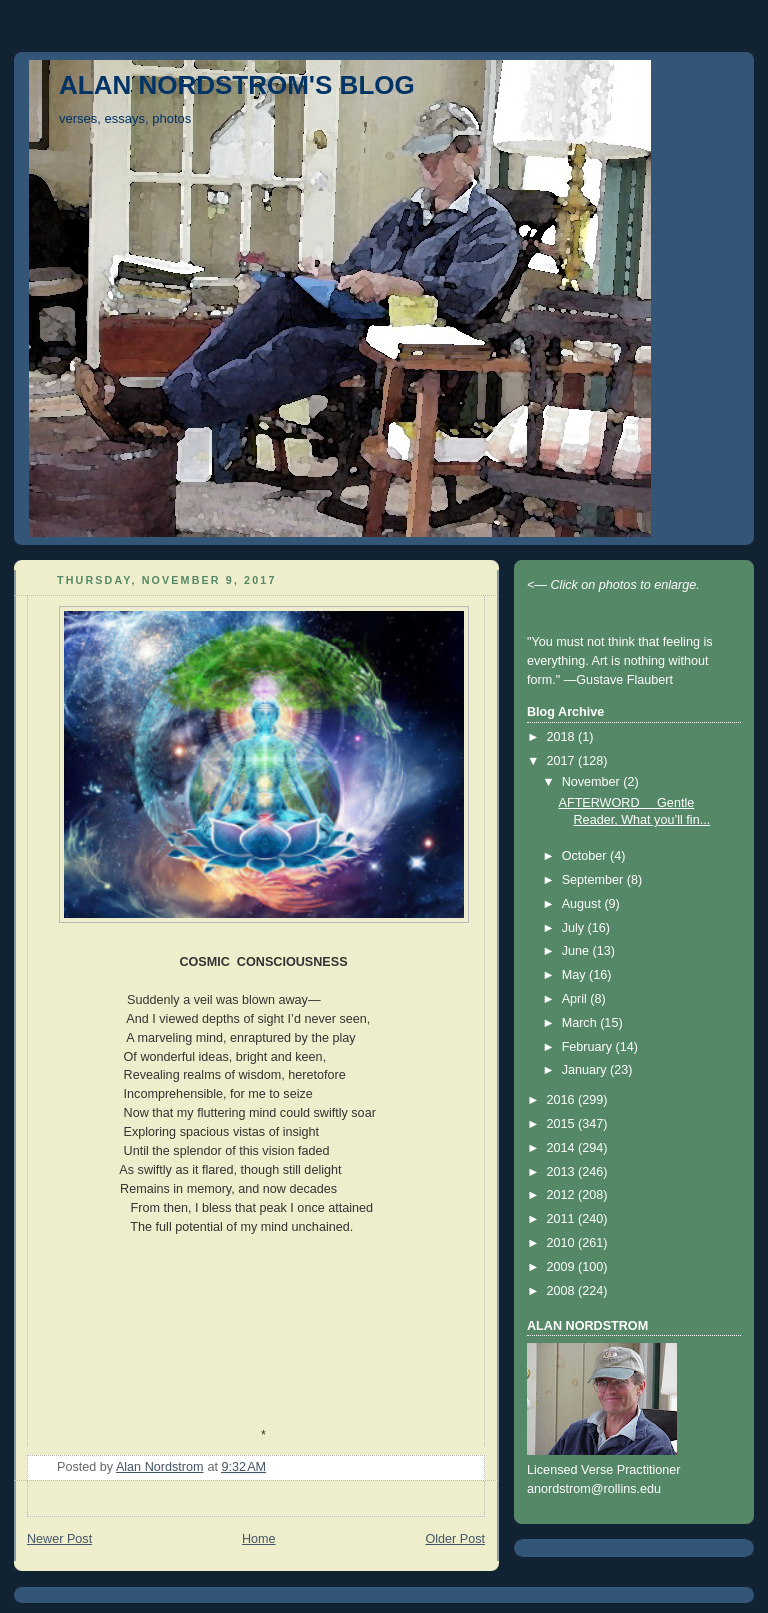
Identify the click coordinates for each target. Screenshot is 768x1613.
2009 (563, 1267)
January (586, 1070)
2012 (563, 1195)
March (581, 1023)
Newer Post (59, 1539)
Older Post (455, 1539)
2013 (563, 1172)
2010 (563, 1243)
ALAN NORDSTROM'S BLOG (237, 85)
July (575, 928)
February (589, 1047)
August (583, 904)
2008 (563, 1291)
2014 (563, 1148)
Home (259, 1539)
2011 (563, 1219)
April (576, 999)
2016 (563, 1100)
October (586, 856)
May (575, 975)
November (593, 782)
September (594, 880)
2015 (563, 1124)
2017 (563, 761)
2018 (563, 737)
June (577, 951)
